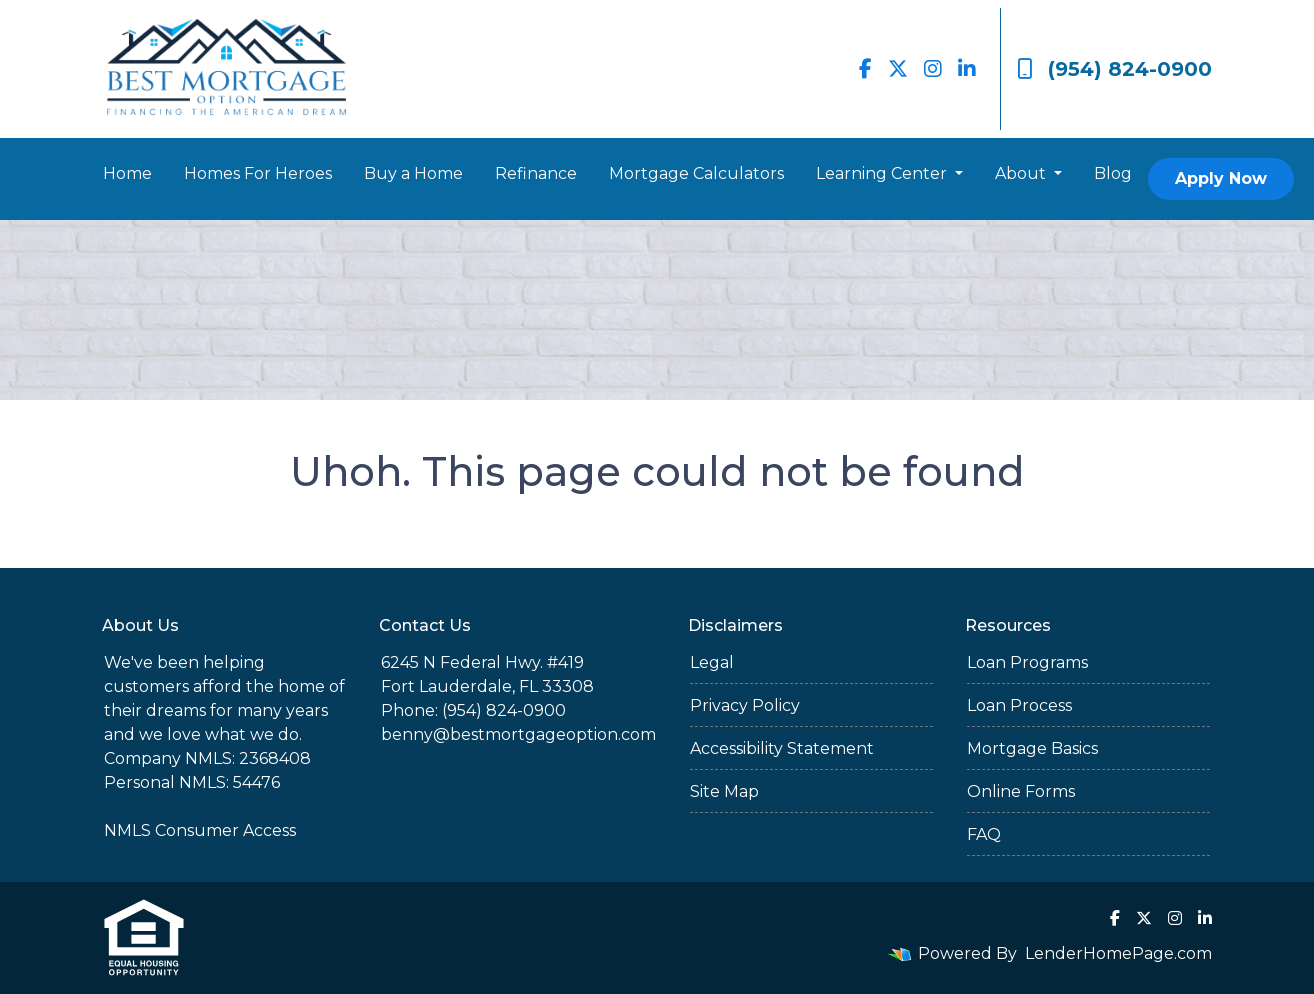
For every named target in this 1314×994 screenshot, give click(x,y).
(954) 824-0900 (1114, 69)
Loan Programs (1027, 662)
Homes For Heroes (258, 173)
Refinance (536, 173)
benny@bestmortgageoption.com (518, 734)
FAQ (984, 834)
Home (127, 173)
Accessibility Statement (782, 748)
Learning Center (883, 173)
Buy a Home (413, 173)
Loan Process (1019, 705)
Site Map (724, 791)
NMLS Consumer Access (200, 830)
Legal (712, 662)
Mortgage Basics (1032, 748)
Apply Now (1221, 178)
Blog (1113, 173)
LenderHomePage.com (1118, 953)
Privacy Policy (745, 705)
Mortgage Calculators (696, 173)
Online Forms (1021, 791)
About (1022, 173)
